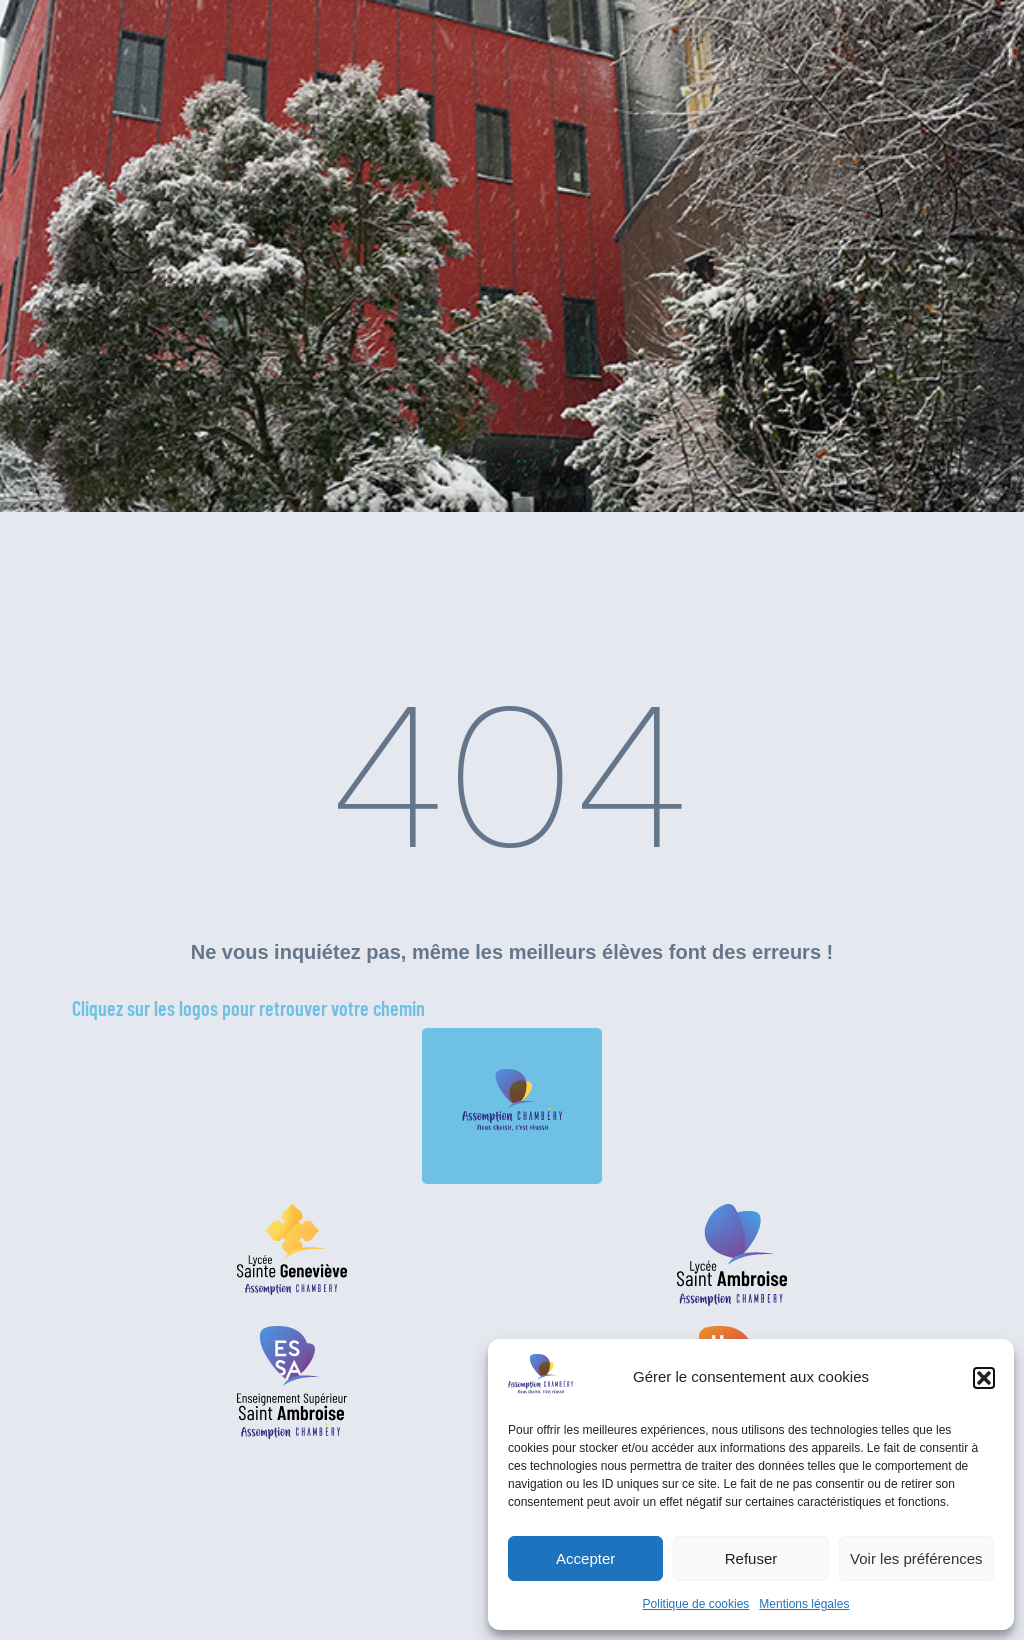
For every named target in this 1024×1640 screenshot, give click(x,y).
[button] (984, 1378)
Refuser (751, 1558)
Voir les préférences (916, 1558)
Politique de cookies (696, 1604)
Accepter (585, 1558)
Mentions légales (804, 1604)
